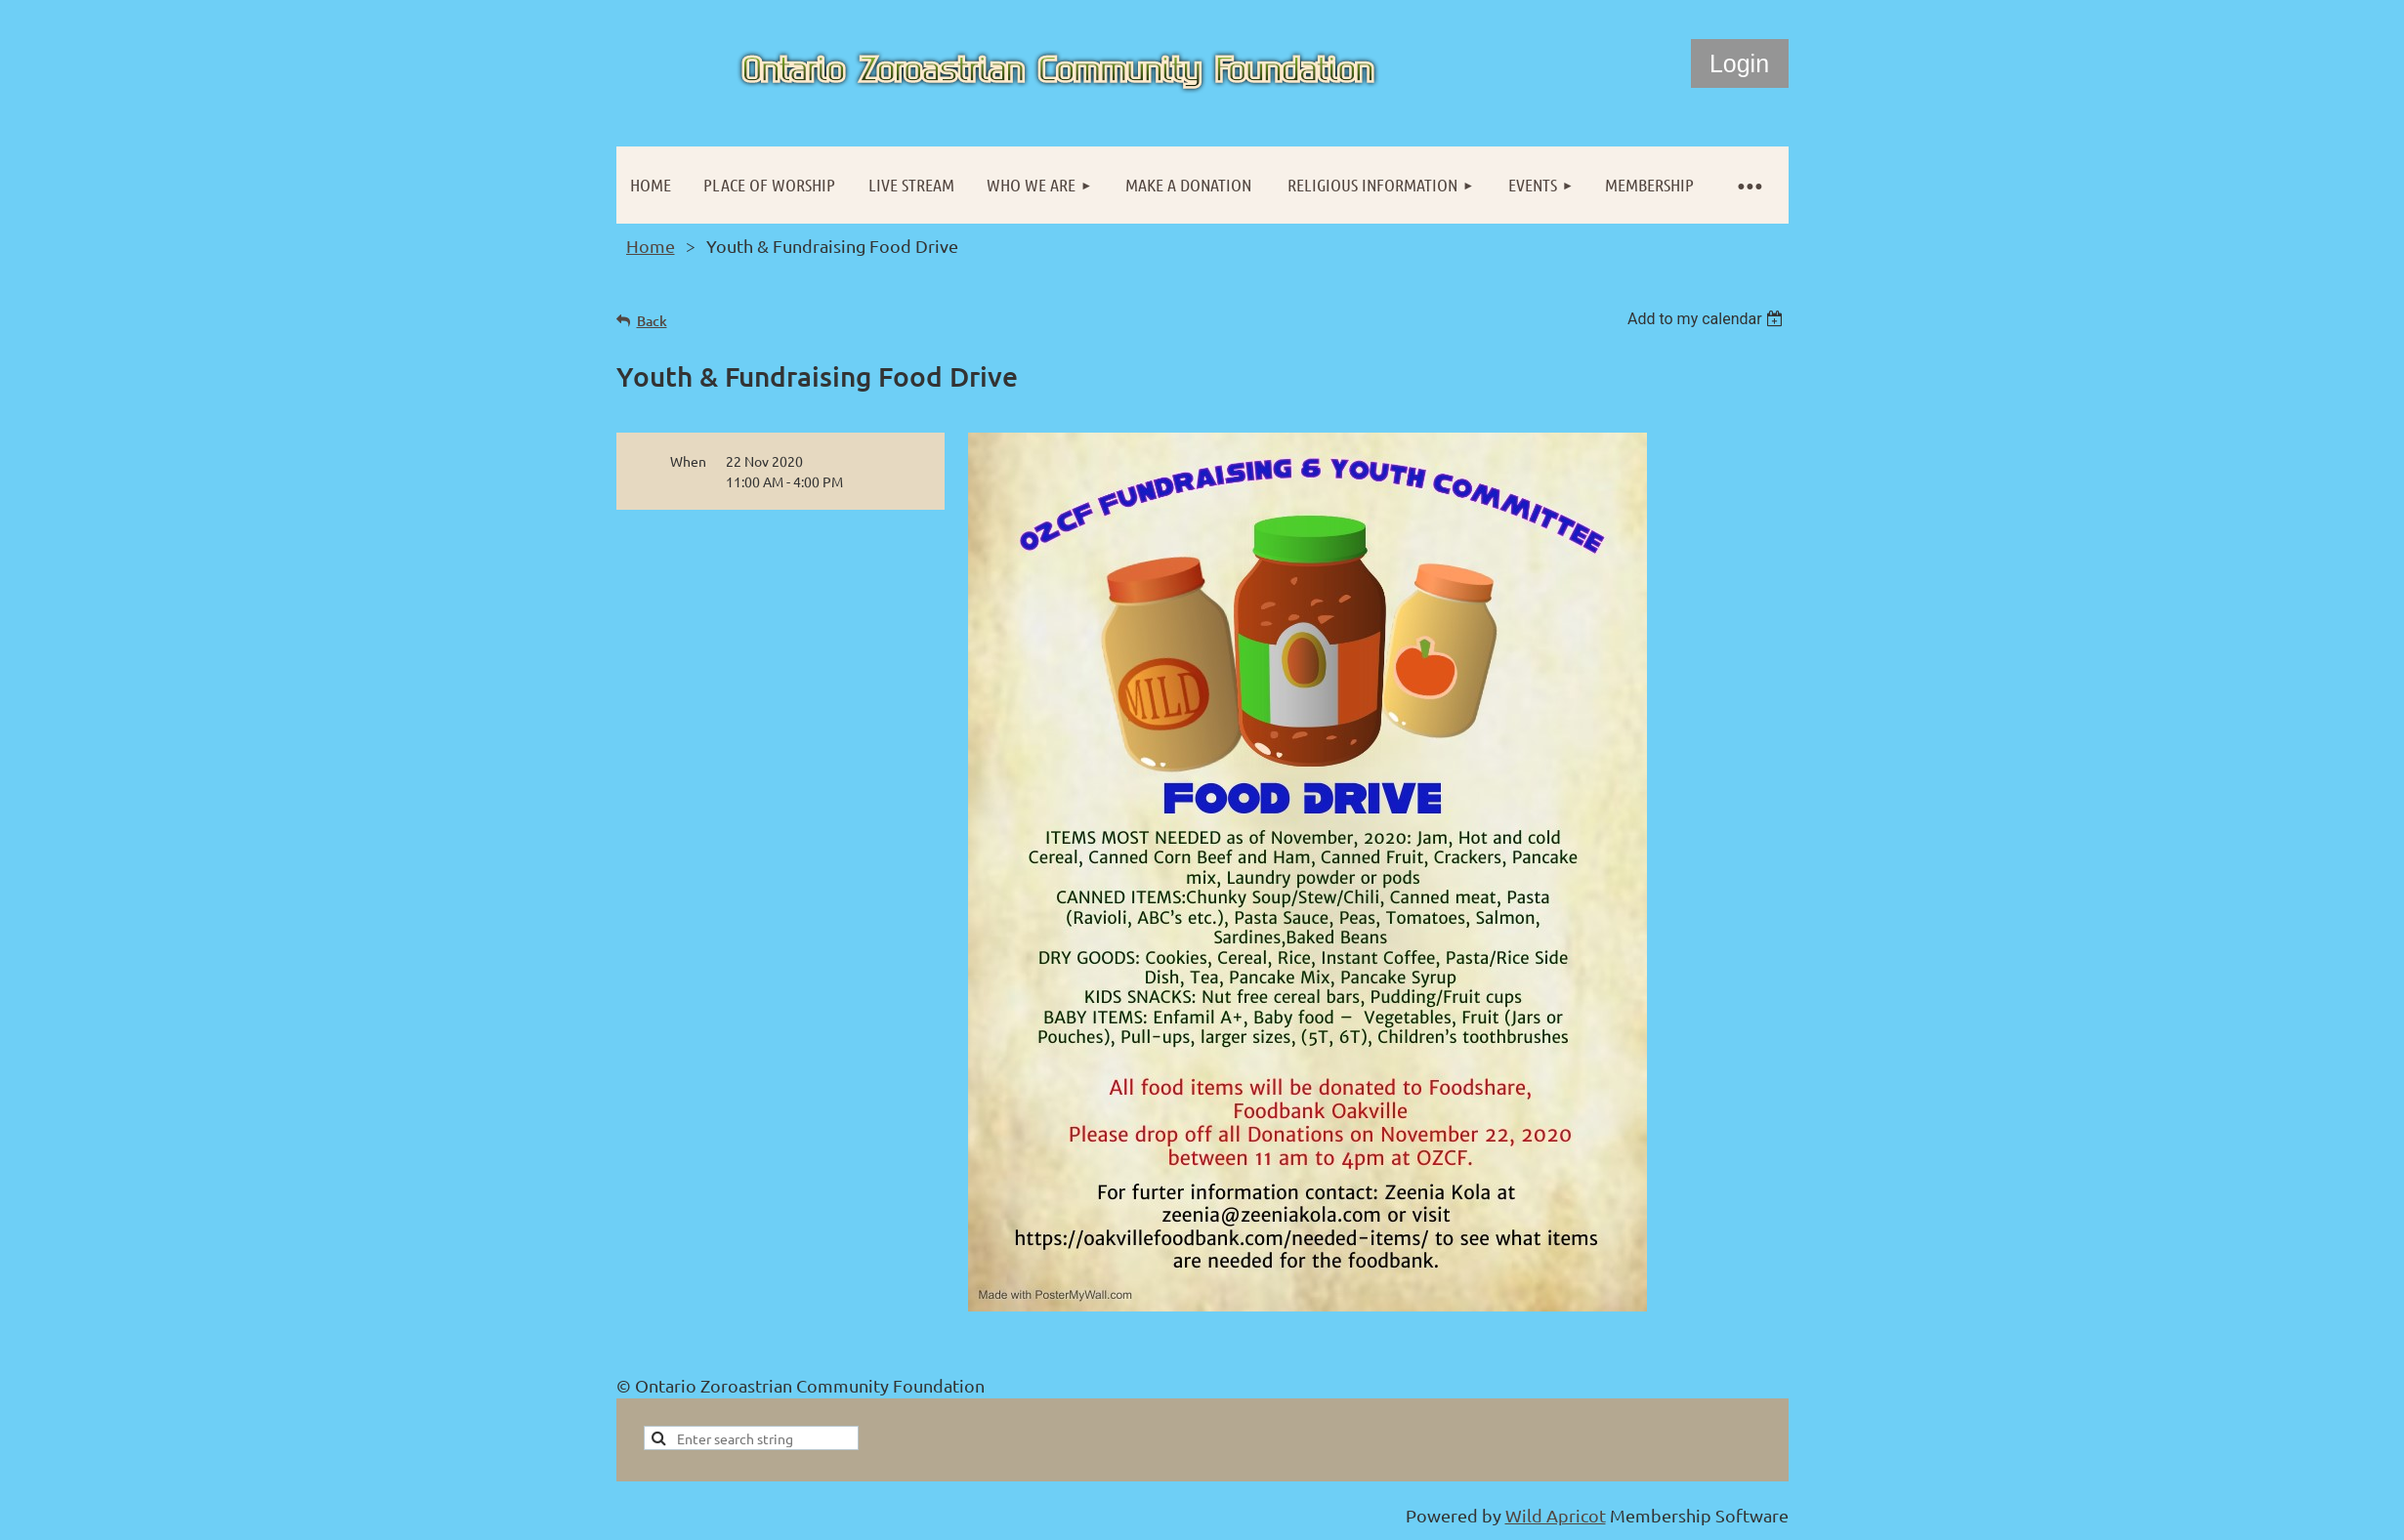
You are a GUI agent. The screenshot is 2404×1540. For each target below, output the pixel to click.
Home (650, 245)
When (688, 461)
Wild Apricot (1555, 1515)
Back (652, 321)
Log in (1740, 63)
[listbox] (1708, 319)
